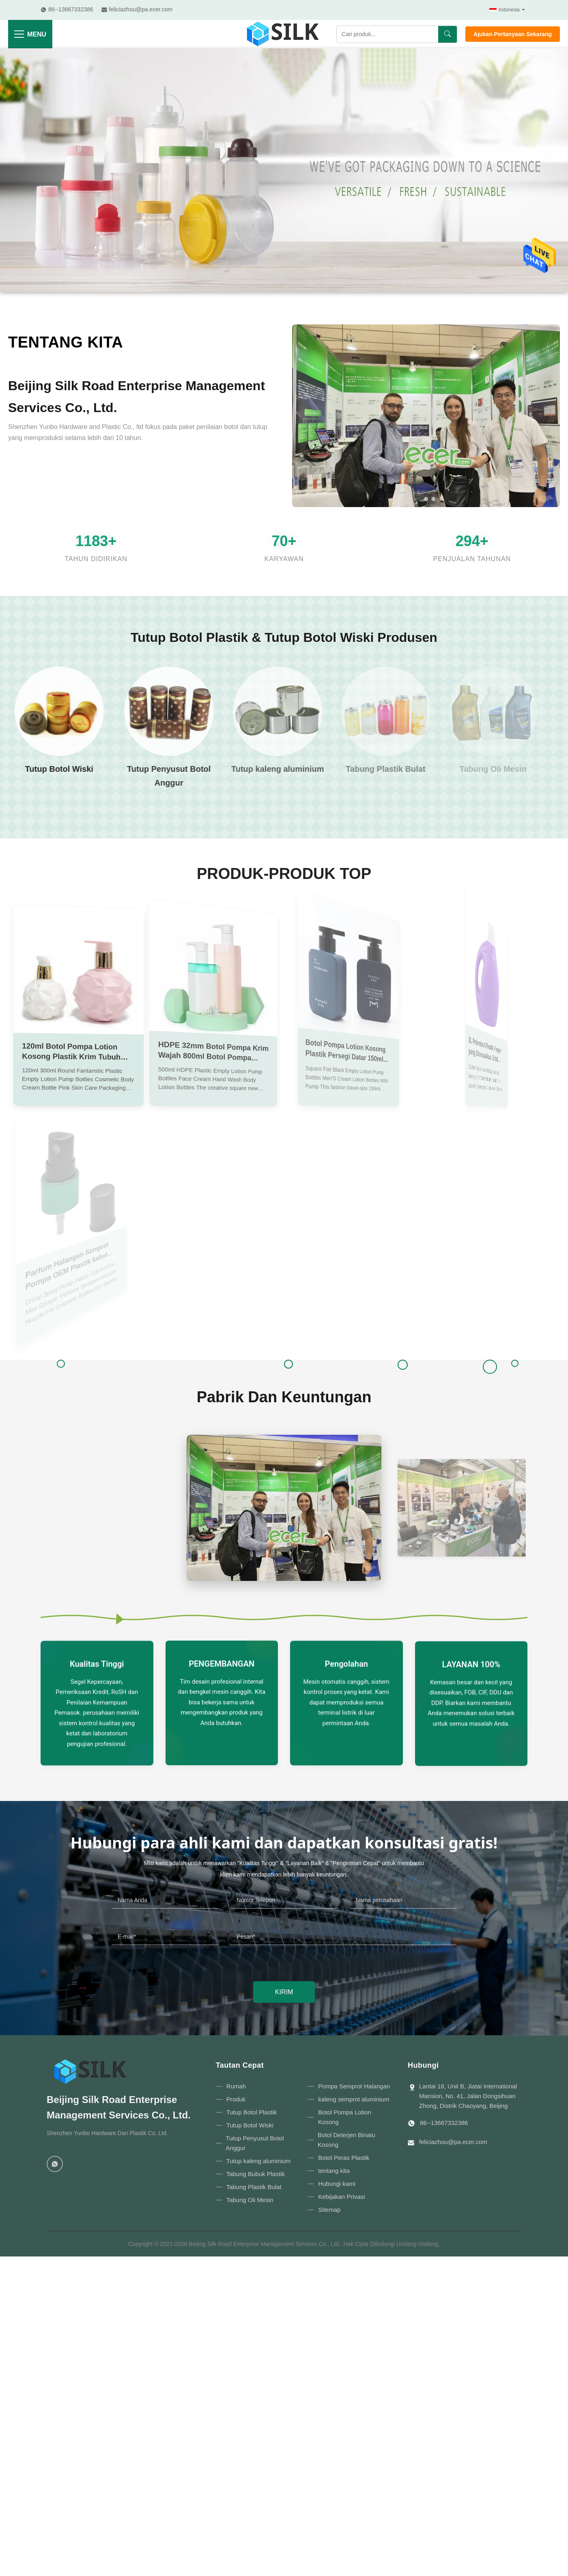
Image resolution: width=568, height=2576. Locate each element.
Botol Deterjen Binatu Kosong (346, 2139)
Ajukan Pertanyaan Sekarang (512, 34)
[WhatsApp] (55, 2164)
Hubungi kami (336, 2183)
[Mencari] (447, 34)
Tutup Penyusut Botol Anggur (255, 2143)
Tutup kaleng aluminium (258, 2160)
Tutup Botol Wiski (249, 2125)
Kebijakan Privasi (341, 2196)
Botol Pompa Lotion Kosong (344, 2117)
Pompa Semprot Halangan (354, 2086)
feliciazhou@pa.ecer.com (453, 2141)
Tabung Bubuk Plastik (255, 2173)
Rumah (236, 2086)
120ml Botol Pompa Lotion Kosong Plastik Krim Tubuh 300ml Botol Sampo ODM (71, 1053)
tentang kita (68, 343)
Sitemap (329, 2209)
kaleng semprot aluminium (353, 2099)
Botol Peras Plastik (343, 2157)
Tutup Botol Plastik (251, 2112)
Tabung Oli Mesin (249, 2199)
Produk (236, 2099)
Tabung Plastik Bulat (254, 2186)
